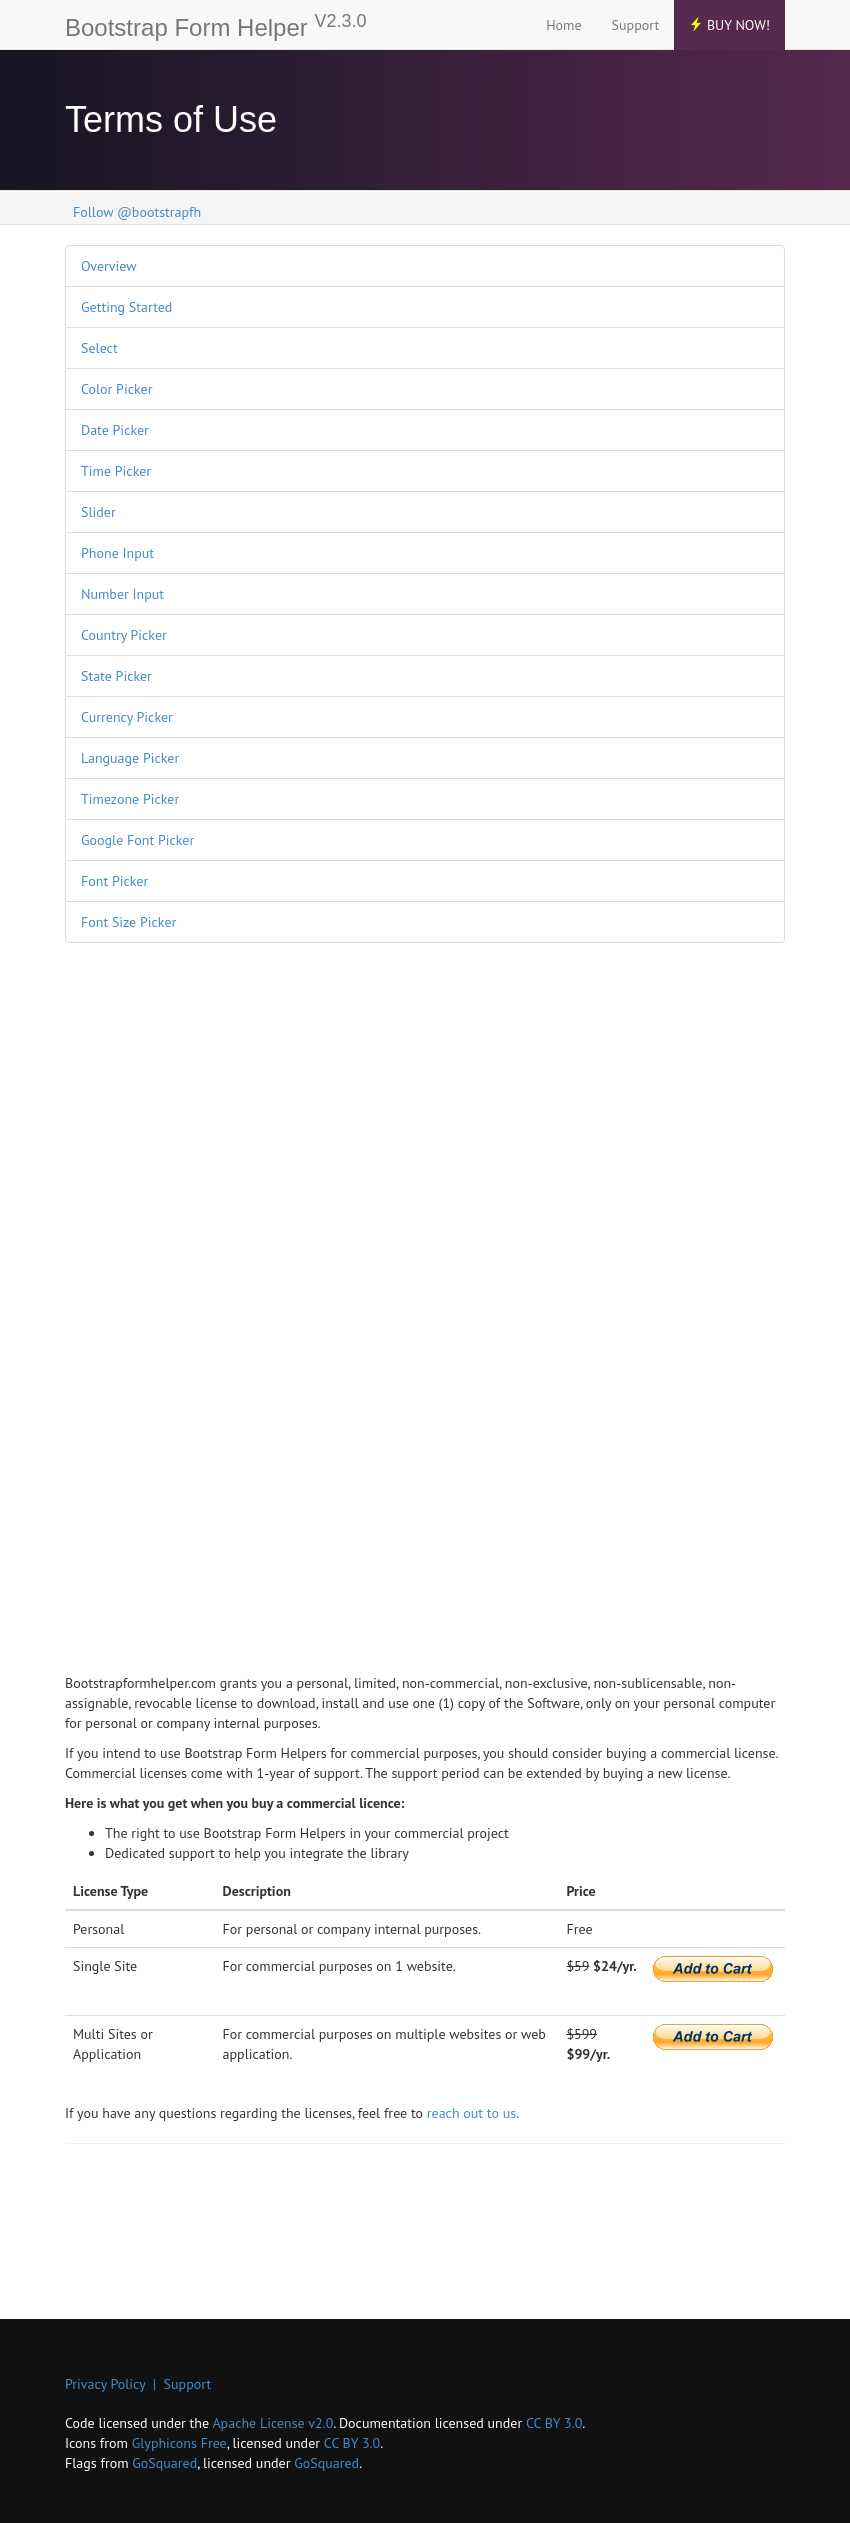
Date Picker (115, 430)
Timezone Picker (130, 799)
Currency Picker (127, 717)
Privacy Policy (105, 2384)
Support (636, 25)
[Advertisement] (145, 1263)
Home (563, 25)
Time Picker (116, 471)
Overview (109, 266)
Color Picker (116, 389)
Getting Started (126, 307)
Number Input (122, 594)
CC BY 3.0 (554, 2423)
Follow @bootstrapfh (137, 212)
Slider (98, 512)
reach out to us (471, 2113)
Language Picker (130, 758)
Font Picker (114, 881)
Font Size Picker (128, 922)
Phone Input (117, 553)
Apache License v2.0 (272, 2423)
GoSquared (164, 2463)
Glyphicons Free (179, 2443)
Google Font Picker (137, 840)
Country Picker (124, 635)
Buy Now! (729, 25)
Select (99, 348)
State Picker (116, 676)
